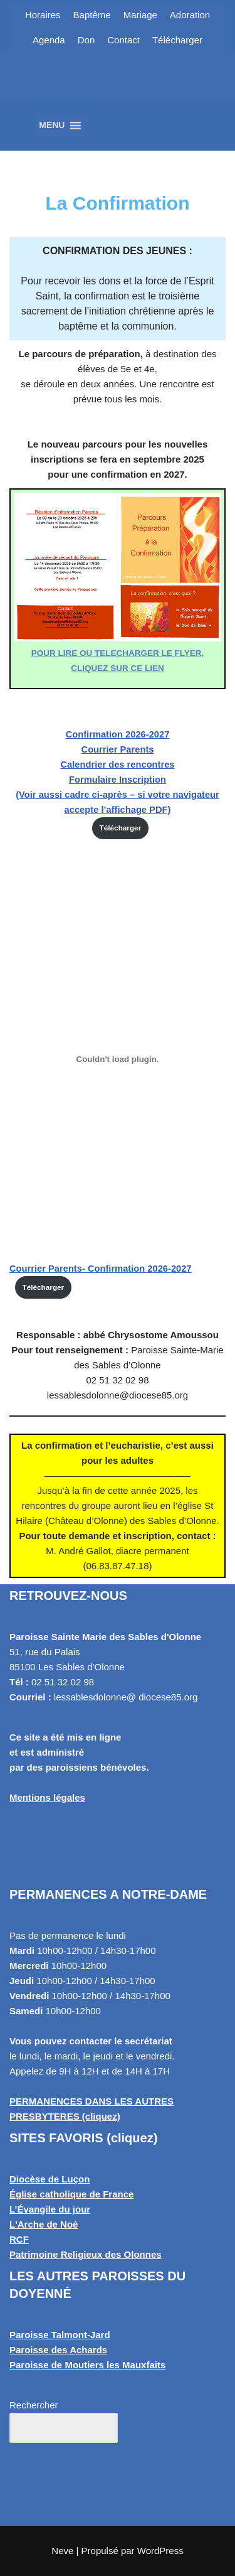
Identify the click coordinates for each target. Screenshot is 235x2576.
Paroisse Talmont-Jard (59, 2334)
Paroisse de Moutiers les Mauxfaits (87, 2364)
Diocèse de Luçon (49, 2179)
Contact (123, 40)
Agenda (49, 40)
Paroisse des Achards (58, 2349)
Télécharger (177, 40)
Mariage (140, 14)
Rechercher (33, 2405)
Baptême (92, 14)
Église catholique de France (71, 2194)
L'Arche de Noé (43, 2224)
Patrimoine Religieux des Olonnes (85, 2254)
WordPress (160, 2550)
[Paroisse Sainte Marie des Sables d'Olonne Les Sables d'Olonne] (117, 90)
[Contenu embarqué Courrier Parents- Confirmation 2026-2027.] (117, 1059)
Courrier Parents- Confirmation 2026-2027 (100, 1269)
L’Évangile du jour (49, 2209)
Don (86, 40)
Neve (62, 2550)
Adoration (190, 14)
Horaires (43, 14)
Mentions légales (47, 1797)
